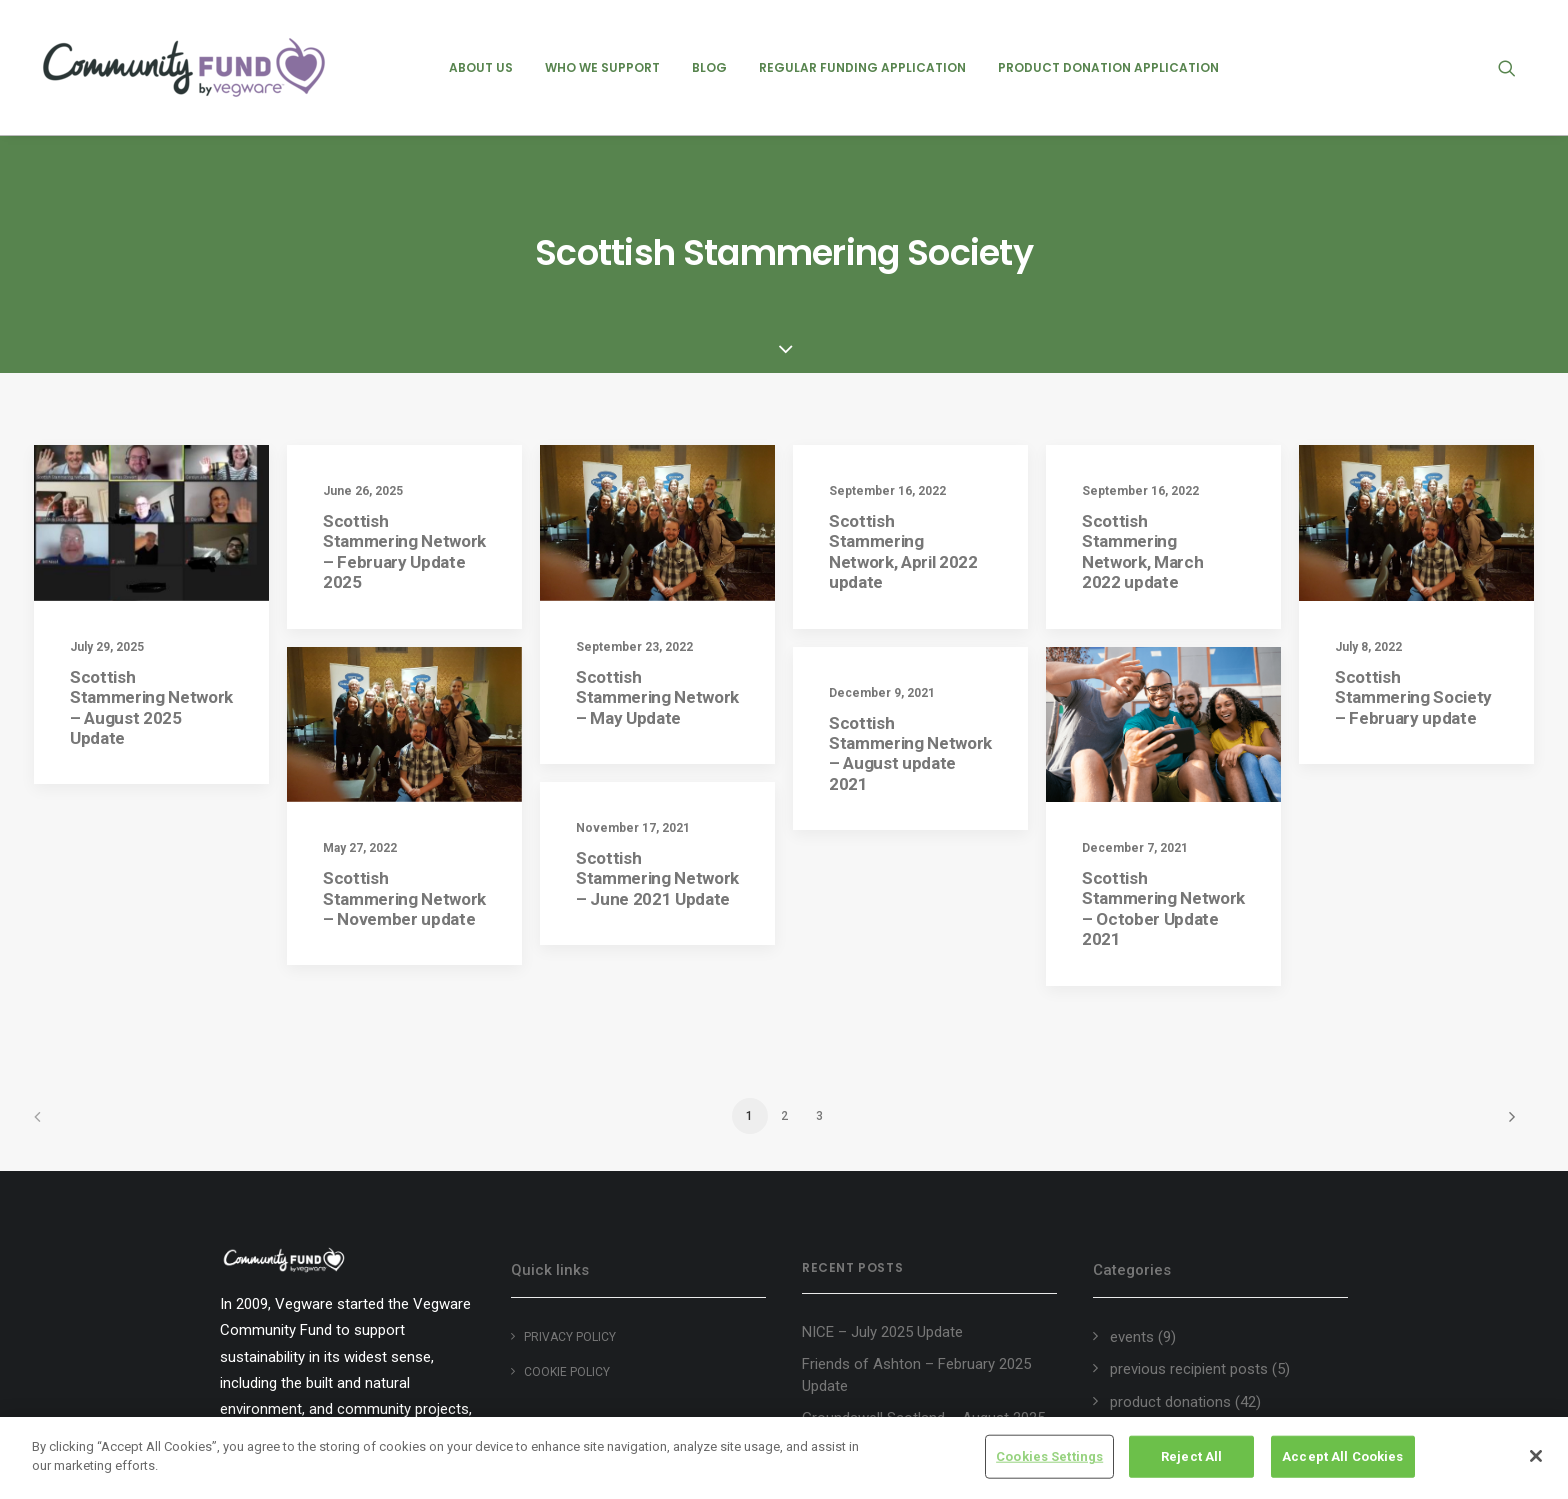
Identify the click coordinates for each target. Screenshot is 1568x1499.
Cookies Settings (1049, 1456)
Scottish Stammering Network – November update (404, 765)
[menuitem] (481, 67)
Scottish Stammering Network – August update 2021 (910, 620)
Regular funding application (862, 67)
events (1132, 1204)
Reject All (1191, 1456)
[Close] (1536, 1456)
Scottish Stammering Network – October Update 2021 (1163, 775)
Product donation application (1108, 67)
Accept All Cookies (1342, 1456)
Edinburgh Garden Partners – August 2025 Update (921, 1404)
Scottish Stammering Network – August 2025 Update (151, 574)
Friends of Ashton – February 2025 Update (916, 1242)
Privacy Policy (570, 1204)
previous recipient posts (1189, 1237)
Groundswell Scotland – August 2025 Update (923, 1296)
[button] (1516, 67)
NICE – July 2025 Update (882, 1200)
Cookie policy (567, 1239)
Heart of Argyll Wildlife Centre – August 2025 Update (905, 1350)
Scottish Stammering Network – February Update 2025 (404, 418)
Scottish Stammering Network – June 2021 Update (657, 765)
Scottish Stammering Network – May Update (657, 564)
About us (481, 67)
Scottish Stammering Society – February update (1413, 564)
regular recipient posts (1183, 1302)
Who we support (602, 67)
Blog (709, 67)
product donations (1170, 1269)
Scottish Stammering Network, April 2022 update (903, 418)
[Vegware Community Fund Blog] (184, 67)
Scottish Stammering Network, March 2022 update (1142, 418)
